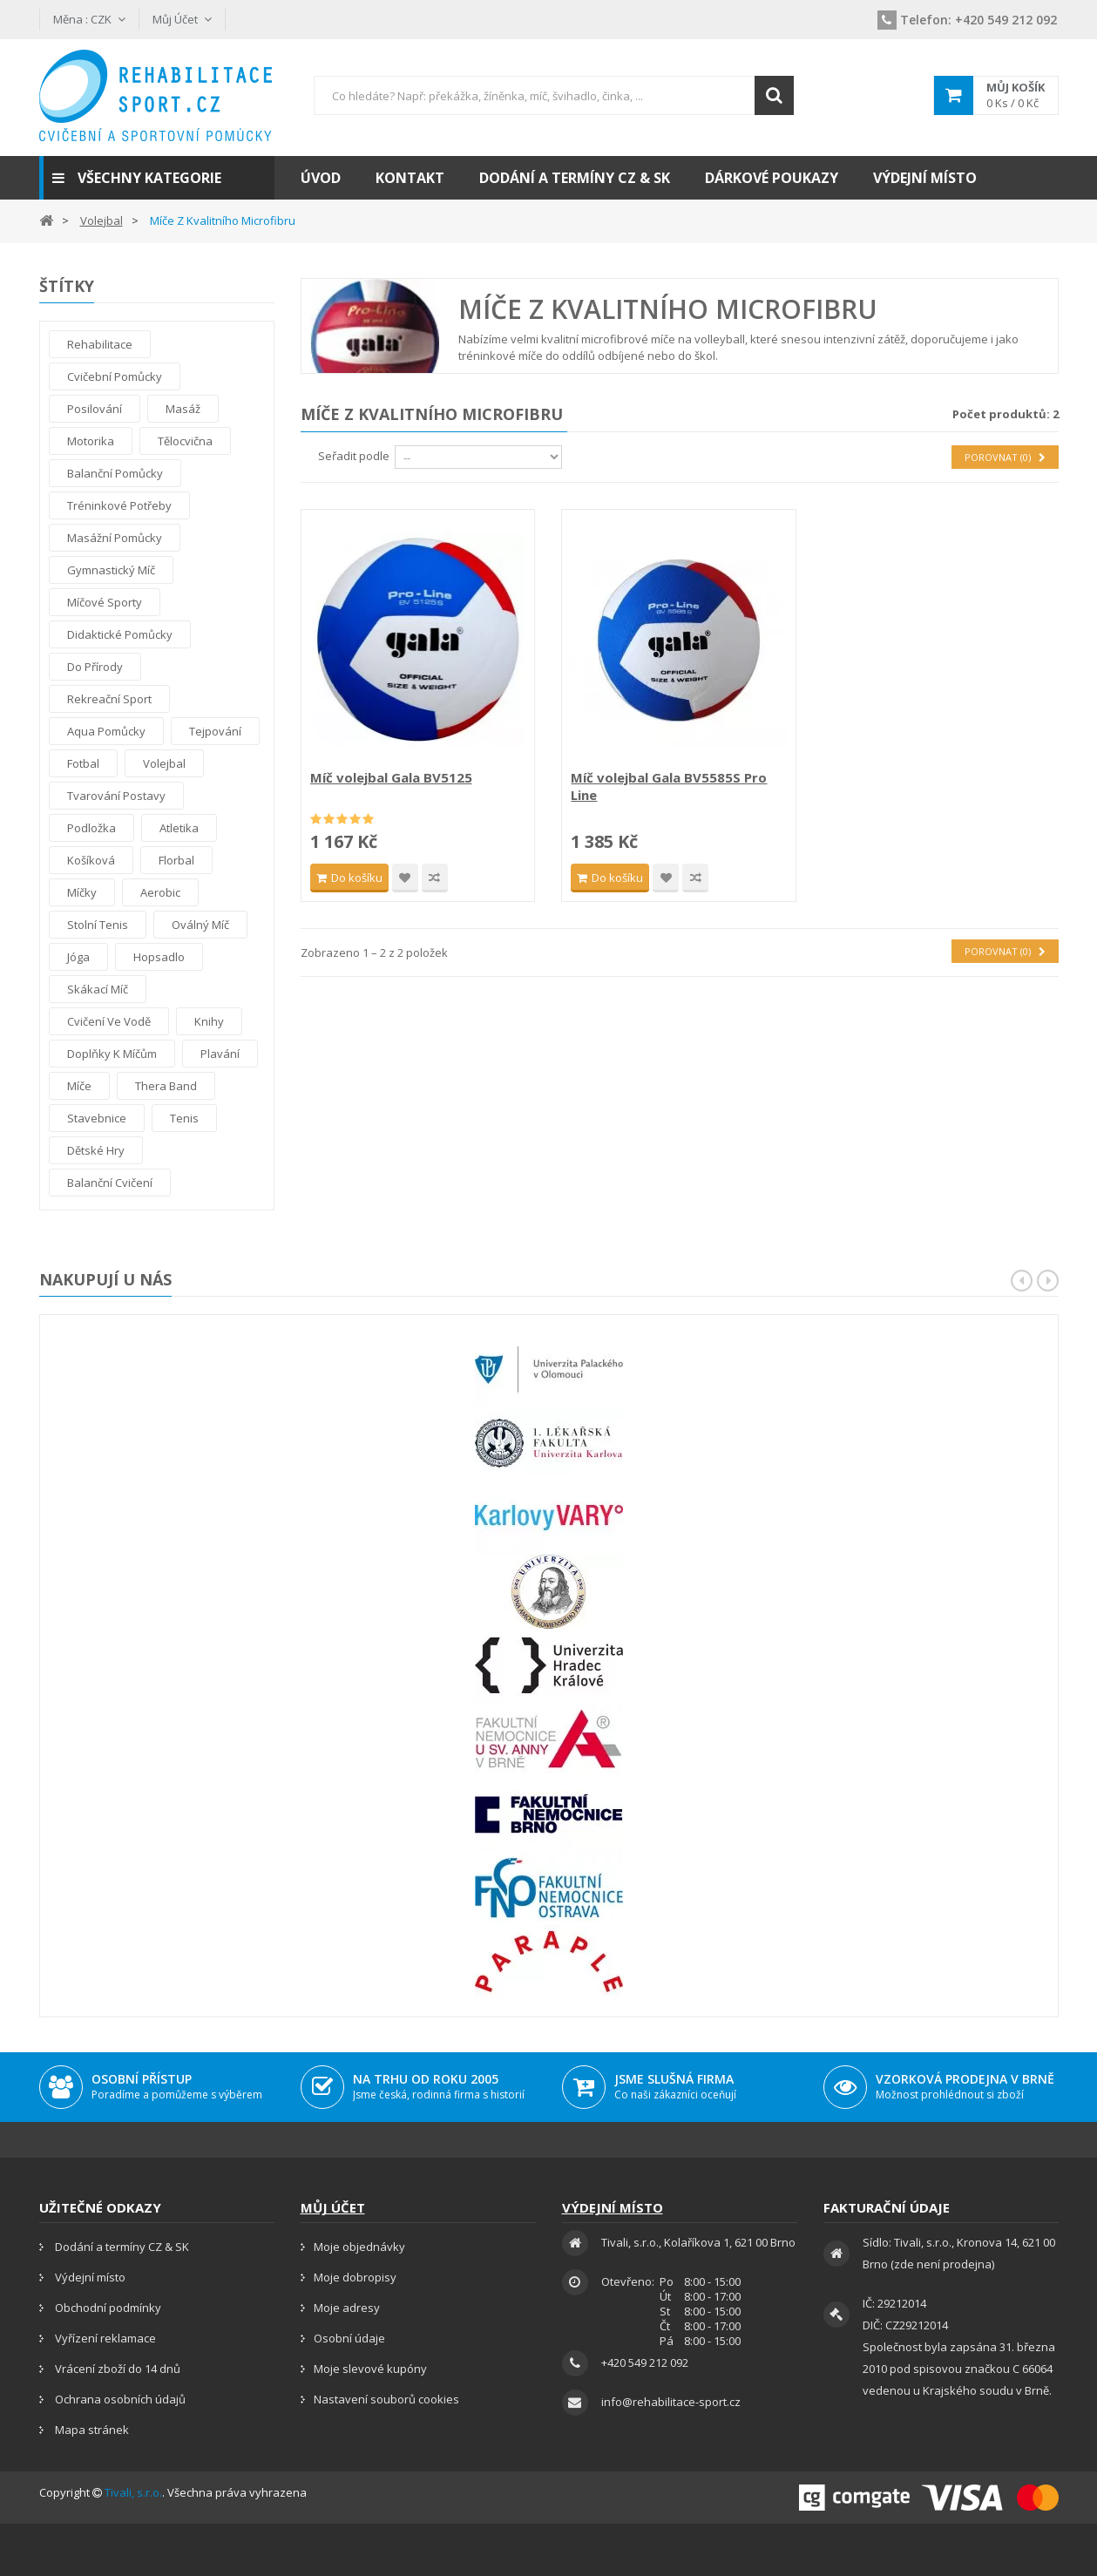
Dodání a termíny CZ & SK (120, 2246)
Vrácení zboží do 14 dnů (116, 2368)
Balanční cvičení (109, 1182)
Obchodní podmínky (106, 2307)
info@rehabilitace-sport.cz (671, 2402)
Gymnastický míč (111, 570)
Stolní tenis (97, 924)
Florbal (176, 860)
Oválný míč (200, 924)
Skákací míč (97, 989)
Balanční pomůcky (115, 473)
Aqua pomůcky (106, 731)
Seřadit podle (353, 456)
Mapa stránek (90, 2429)
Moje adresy (347, 2307)
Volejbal (164, 763)
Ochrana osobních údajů (119, 2399)
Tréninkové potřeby (119, 505)
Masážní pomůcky (114, 538)
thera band (166, 1086)
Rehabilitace (99, 344)
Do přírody (95, 667)
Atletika (179, 828)
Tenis (184, 1118)
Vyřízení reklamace (104, 2338)
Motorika (90, 441)
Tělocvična (185, 441)
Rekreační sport (109, 699)
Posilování (94, 409)
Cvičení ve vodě (109, 1021)
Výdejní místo (88, 2277)
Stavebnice (96, 1118)
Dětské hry (96, 1150)
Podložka (91, 828)
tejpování (215, 731)
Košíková (91, 860)
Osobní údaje (349, 2338)
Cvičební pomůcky (114, 376)
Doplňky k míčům (112, 1053)
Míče (79, 1086)
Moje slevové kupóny (370, 2368)
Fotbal (83, 763)
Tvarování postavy (116, 795)
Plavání (220, 1053)
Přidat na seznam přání (405, 878)
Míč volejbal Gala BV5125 (391, 777)
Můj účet (333, 2207)
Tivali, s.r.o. (133, 2492)
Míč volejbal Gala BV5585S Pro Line (669, 786)
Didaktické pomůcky (120, 634)
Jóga (78, 957)
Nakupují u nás (105, 1279)
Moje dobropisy (355, 2277)
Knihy (209, 1021)
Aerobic (160, 892)
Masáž (183, 409)
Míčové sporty (104, 602)
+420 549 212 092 (967, 19)
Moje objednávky (359, 2246)
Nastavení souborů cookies (386, 2399)
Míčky (82, 892)
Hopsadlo (159, 957)
